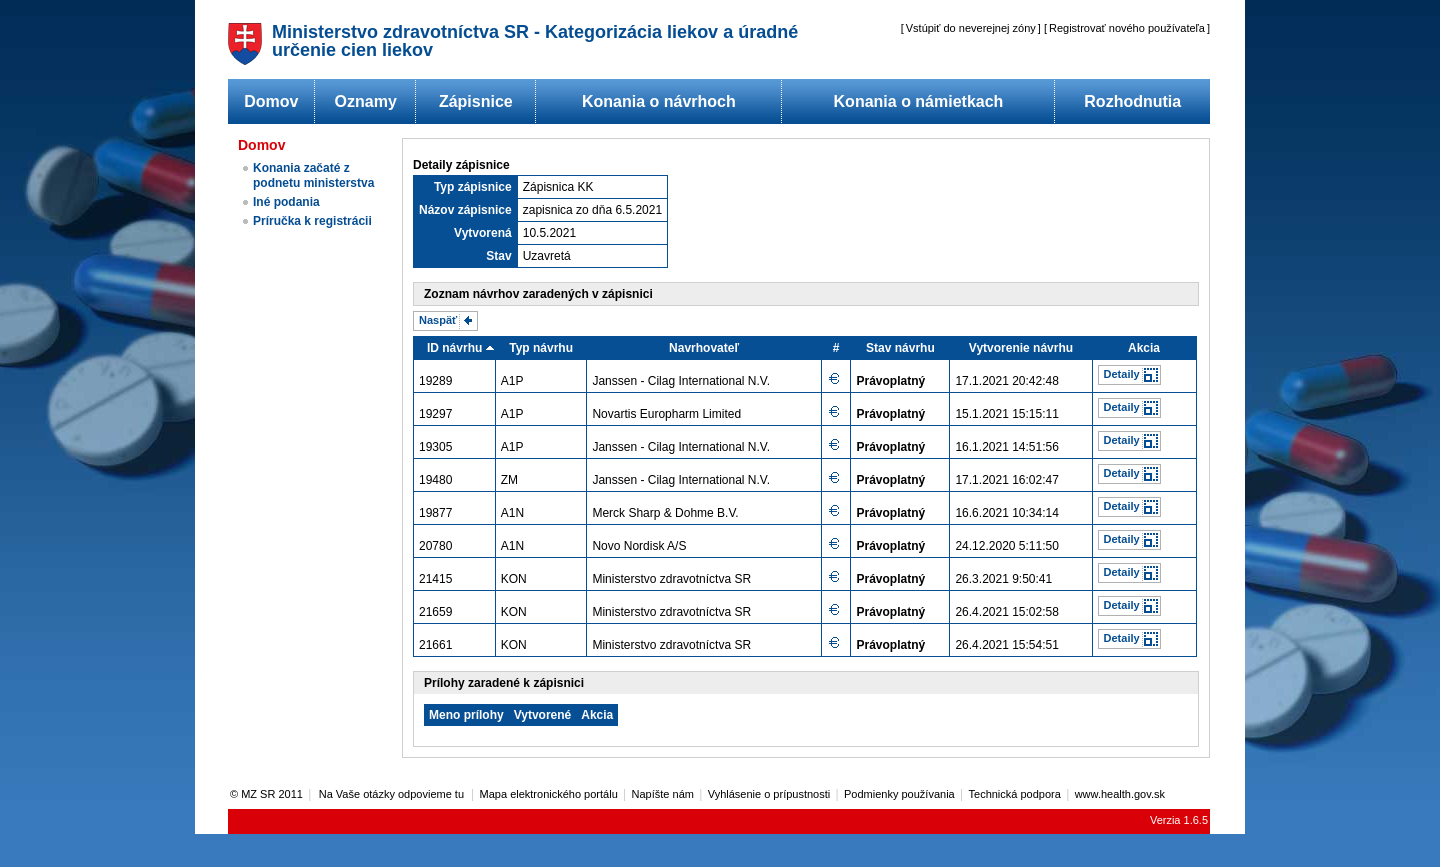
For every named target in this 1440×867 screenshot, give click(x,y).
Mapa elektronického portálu (549, 794)
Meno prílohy (466, 715)
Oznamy (366, 101)
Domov (271, 101)
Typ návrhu (541, 348)
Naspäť (438, 320)
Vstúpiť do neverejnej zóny (971, 28)
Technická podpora (1015, 794)
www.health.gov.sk (1120, 794)
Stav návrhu (900, 348)
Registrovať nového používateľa (1127, 28)
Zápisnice (476, 101)
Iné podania (286, 202)
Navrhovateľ (704, 348)
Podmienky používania (899, 794)
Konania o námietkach (919, 101)
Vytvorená (483, 233)
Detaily (1122, 374)
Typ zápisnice (473, 187)
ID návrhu (454, 348)
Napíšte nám (663, 794)
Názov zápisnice (465, 210)
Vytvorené (543, 715)
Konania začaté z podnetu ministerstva (313, 175)
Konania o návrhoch (659, 101)
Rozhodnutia (1132, 101)
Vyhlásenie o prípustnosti (769, 794)
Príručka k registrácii (312, 221)
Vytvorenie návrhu (1021, 348)
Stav (498, 256)
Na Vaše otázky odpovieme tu (393, 794)
